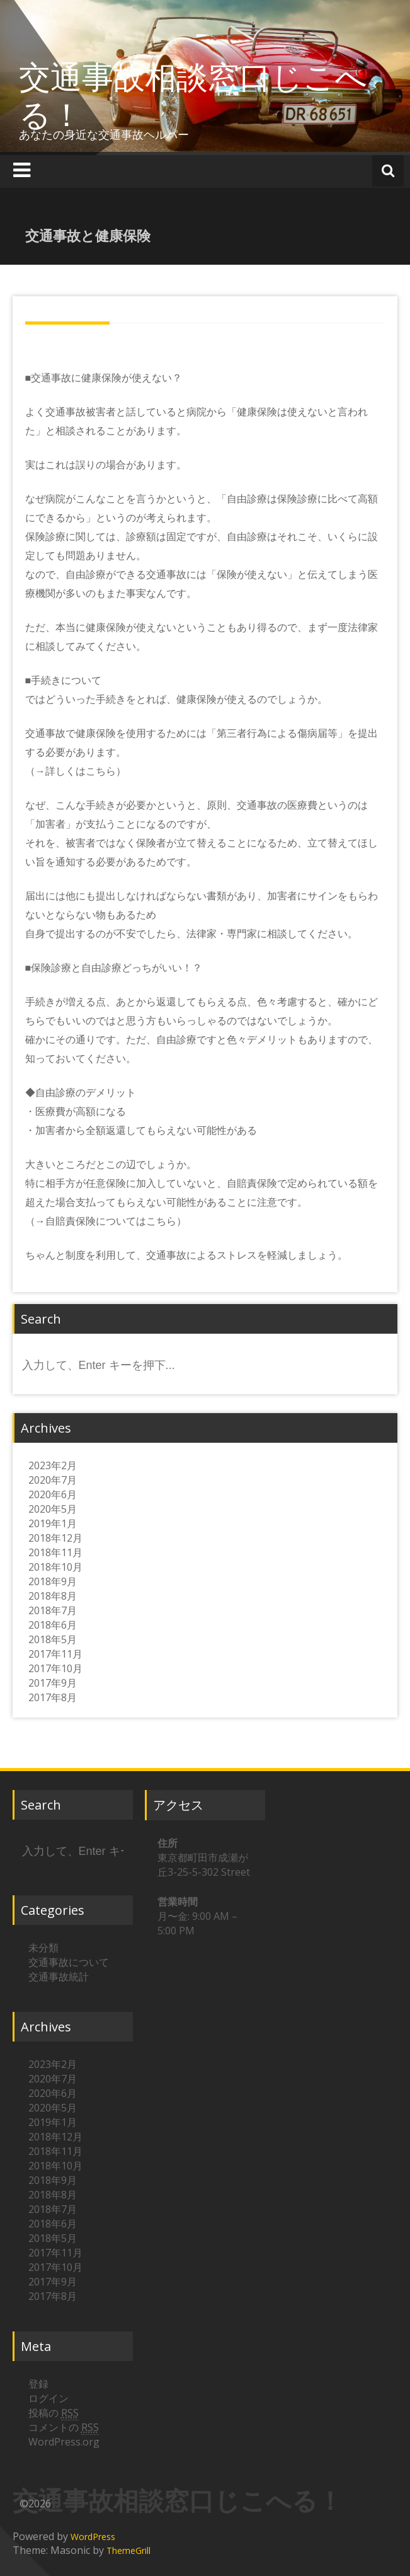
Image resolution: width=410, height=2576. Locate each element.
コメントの (63, 2427)
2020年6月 (52, 1494)
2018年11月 (55, 1552)
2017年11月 (55, 1654)
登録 (38, 2384)
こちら (101, 771)
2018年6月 (52, 1625)
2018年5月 (52, 1639)
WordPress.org (64, 2442)
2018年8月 (52, 1596)
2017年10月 (55, 1668)
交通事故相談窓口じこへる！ (193, 95)
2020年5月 (52, 1509)
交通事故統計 (58, 1977)
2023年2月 (52, 1465)
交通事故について (68, 1962)
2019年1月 (52, 1523)
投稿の (53, 2413)
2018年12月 (55, 1538)
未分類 (43, 1948)
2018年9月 (52, 1581)
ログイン (48, 2398)
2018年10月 (55, 1567)
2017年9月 (52, 1683)
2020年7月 (52, 1480)
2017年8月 (52, 1697)
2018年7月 (52, 1610)
